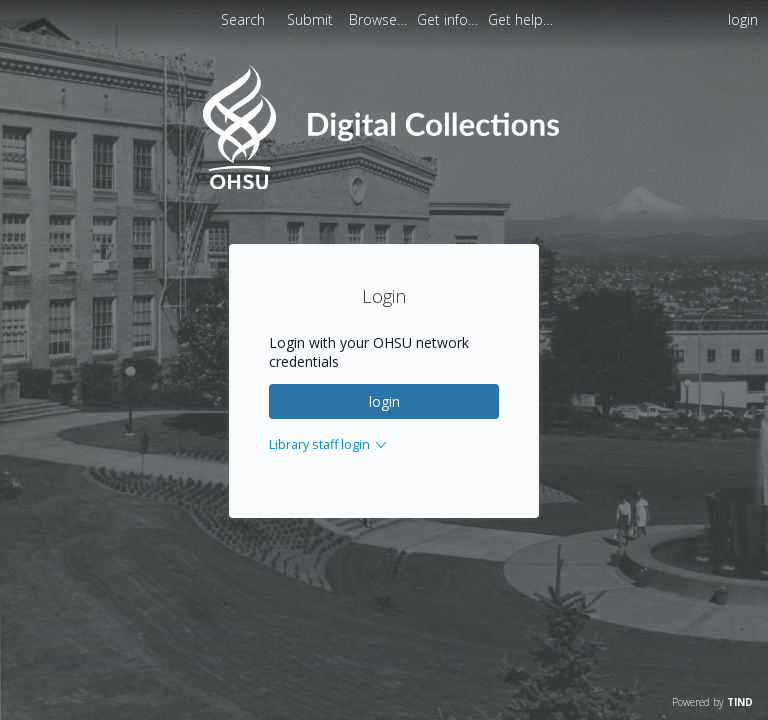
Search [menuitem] (243, 19)
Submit (312, 19)
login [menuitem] (743, 19)
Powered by (712, 702)
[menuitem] (380, 19)
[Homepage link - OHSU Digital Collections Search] (383, 184)
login (384, 401)
